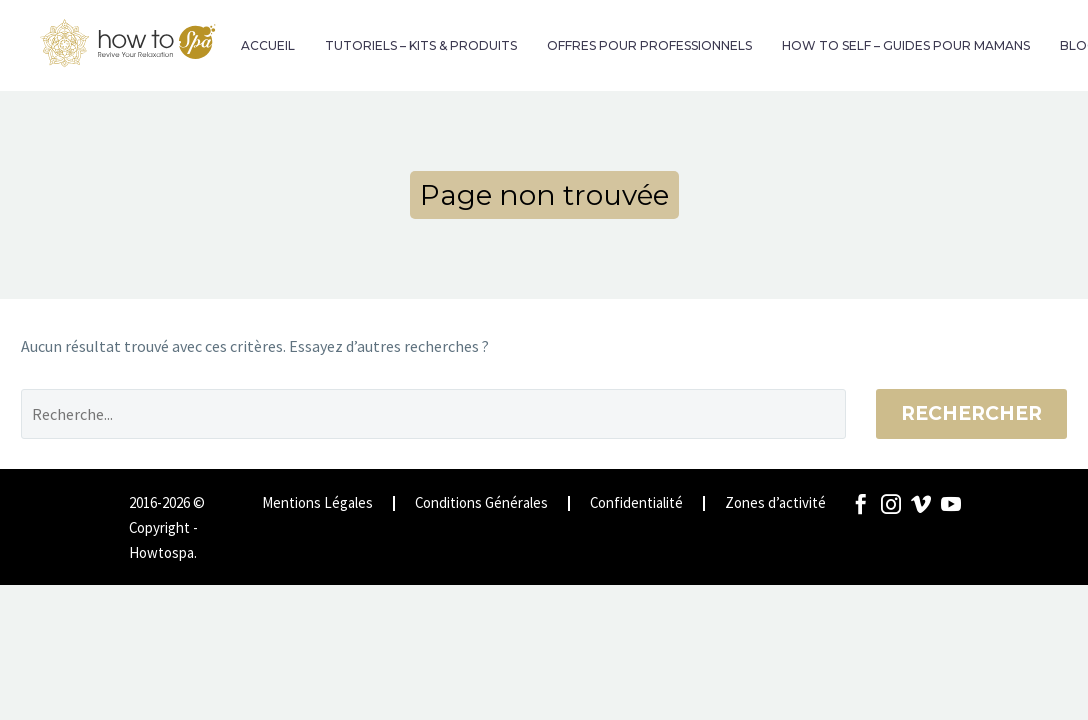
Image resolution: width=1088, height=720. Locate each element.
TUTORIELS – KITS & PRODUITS (421, 45)
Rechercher (971, 413)
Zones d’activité (775, 503)
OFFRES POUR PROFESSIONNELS (649, 45)
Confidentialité (636, 503)
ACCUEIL (268, 45)
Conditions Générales (481, 503)
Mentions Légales (317, 503)
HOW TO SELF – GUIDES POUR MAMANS (906, 45)
